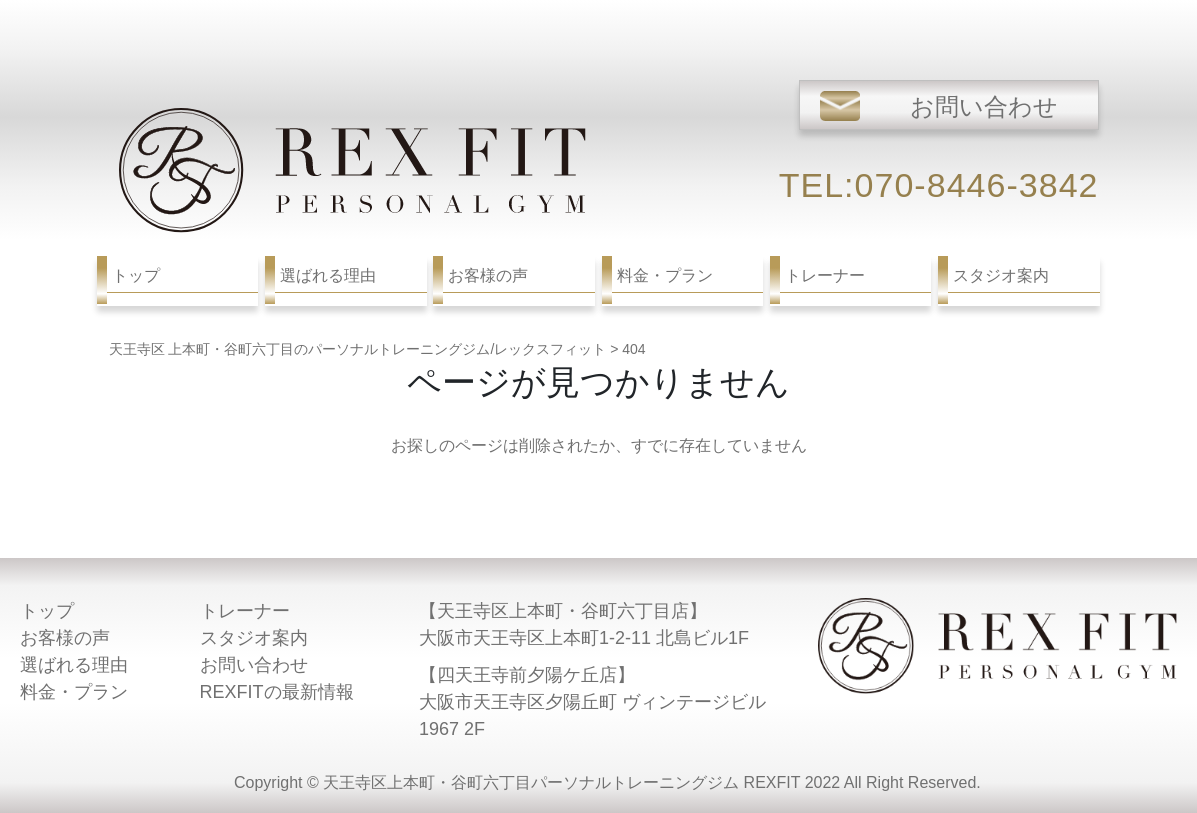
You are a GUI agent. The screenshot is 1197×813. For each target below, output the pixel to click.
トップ (47, 611)
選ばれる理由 (74, 665)
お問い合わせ (254, 665)
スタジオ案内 (254, 638)
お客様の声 (65, 638)
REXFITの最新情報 (277, 692)
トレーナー (245, 611)
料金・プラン (74, 692)
